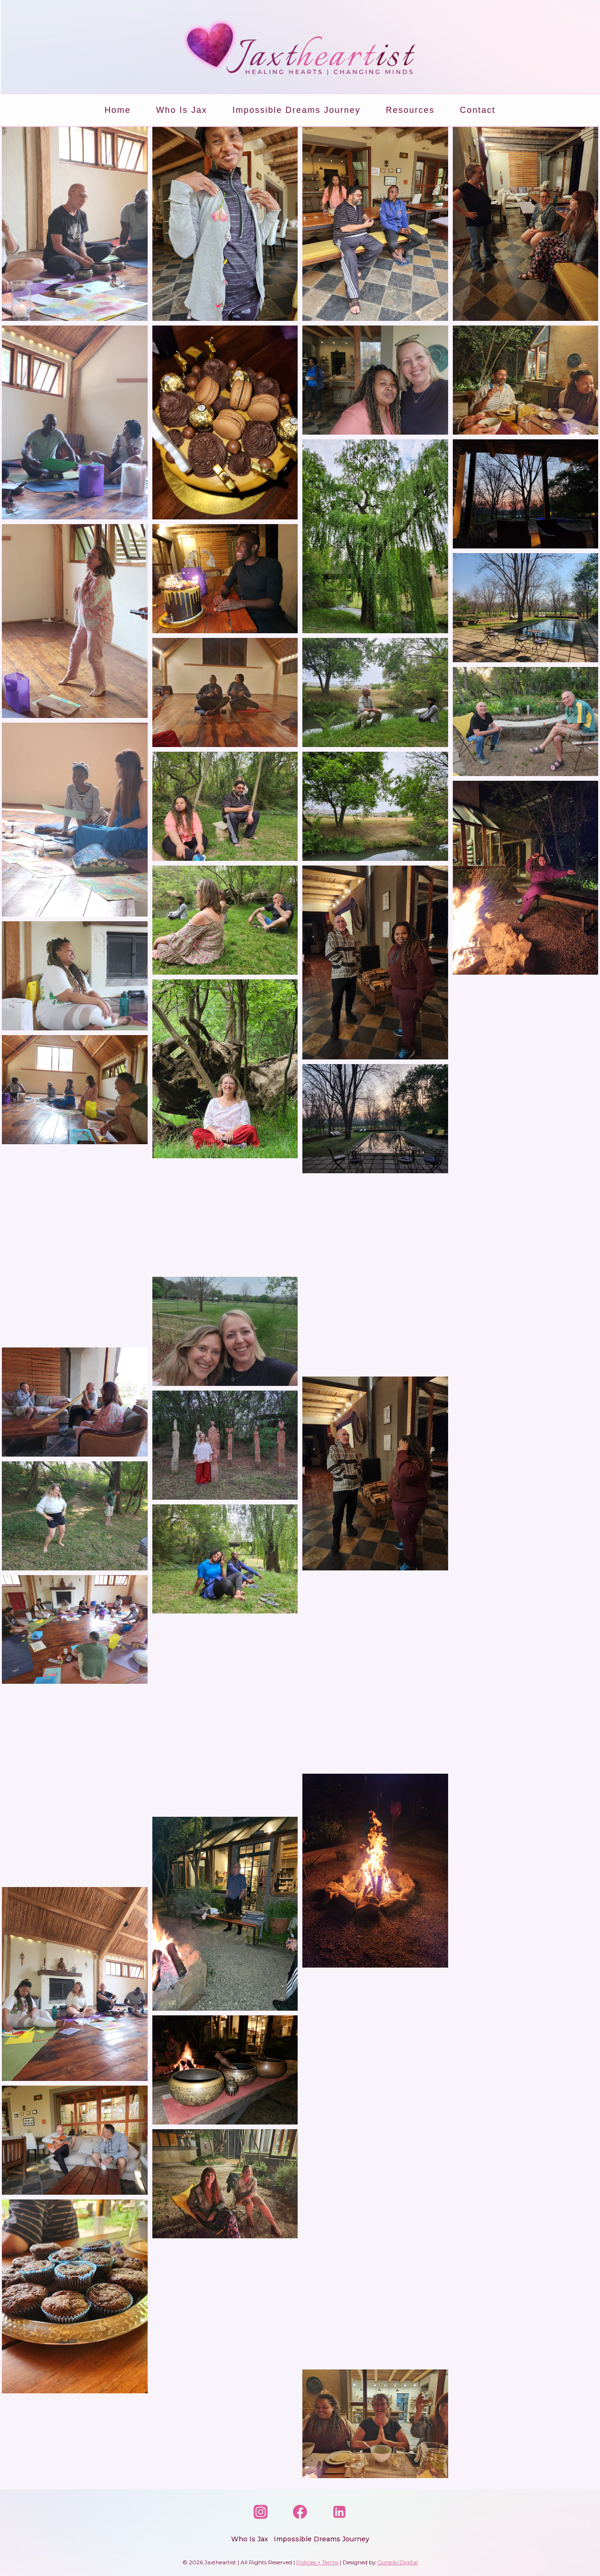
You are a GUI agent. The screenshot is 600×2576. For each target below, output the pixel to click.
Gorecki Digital (397, 2562)
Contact (477, 110)
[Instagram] (261, 2512)
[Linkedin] (339, 2512)
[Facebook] (300, 2512)
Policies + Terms (317, 2562)
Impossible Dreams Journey (296, 110)
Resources (410, 110)
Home (118, 110)
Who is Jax (181, 110)
